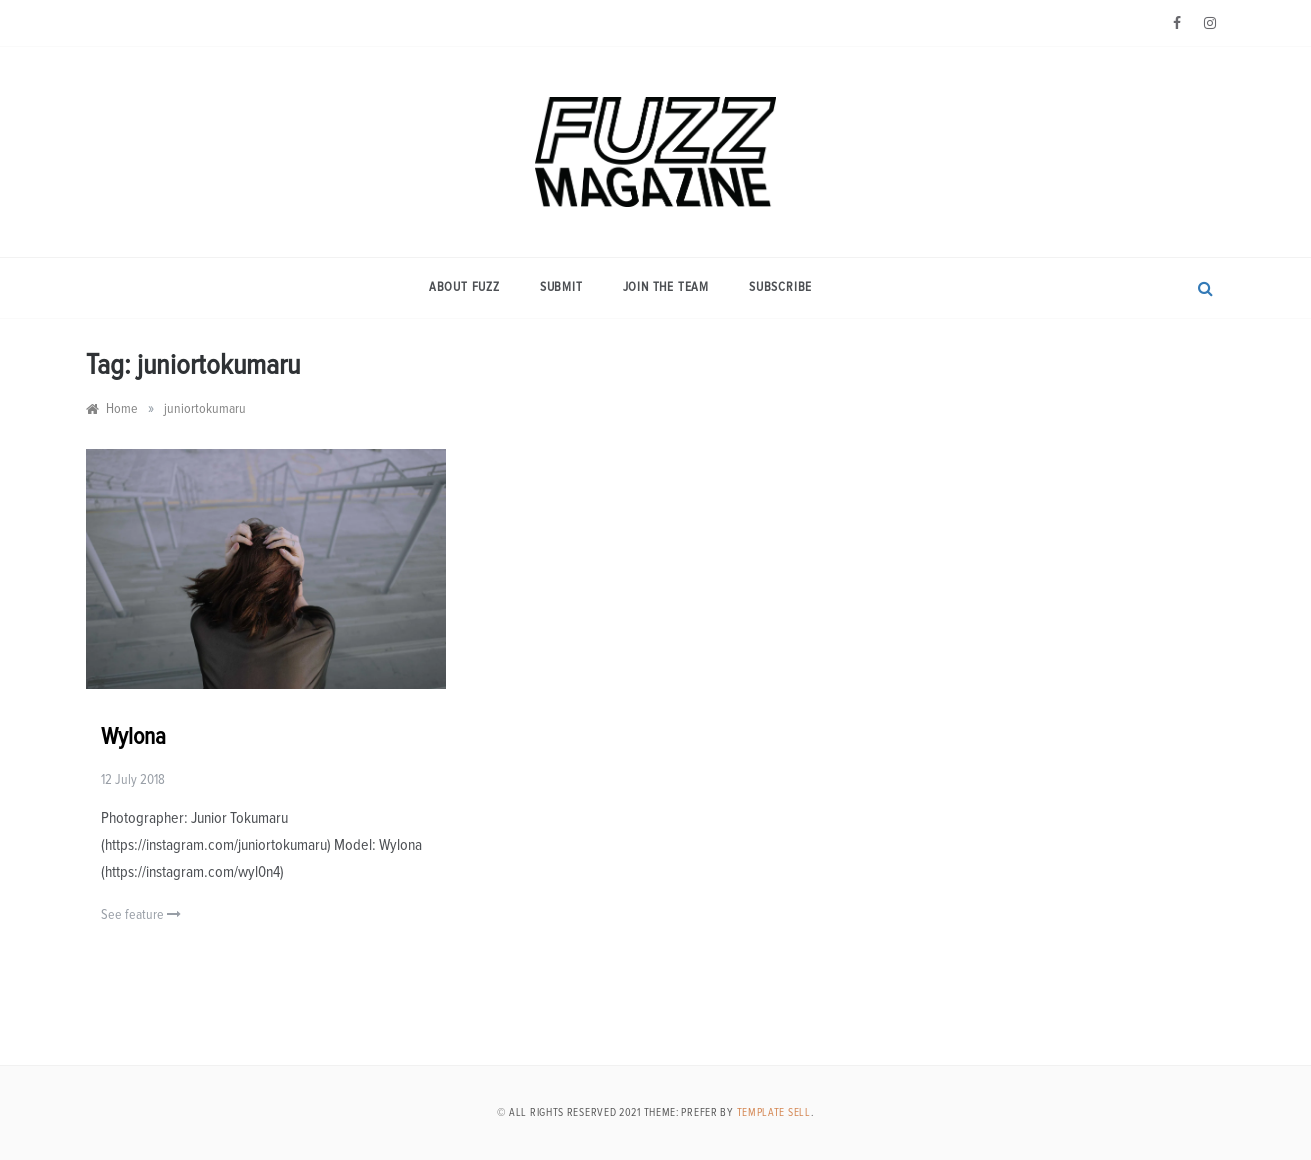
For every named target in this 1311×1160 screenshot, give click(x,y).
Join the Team (666, 287)
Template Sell (774, 1112)
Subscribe (780, 287)
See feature (141, 914)
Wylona (133, 737)
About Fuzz (464, 287)
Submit (561, 287)
